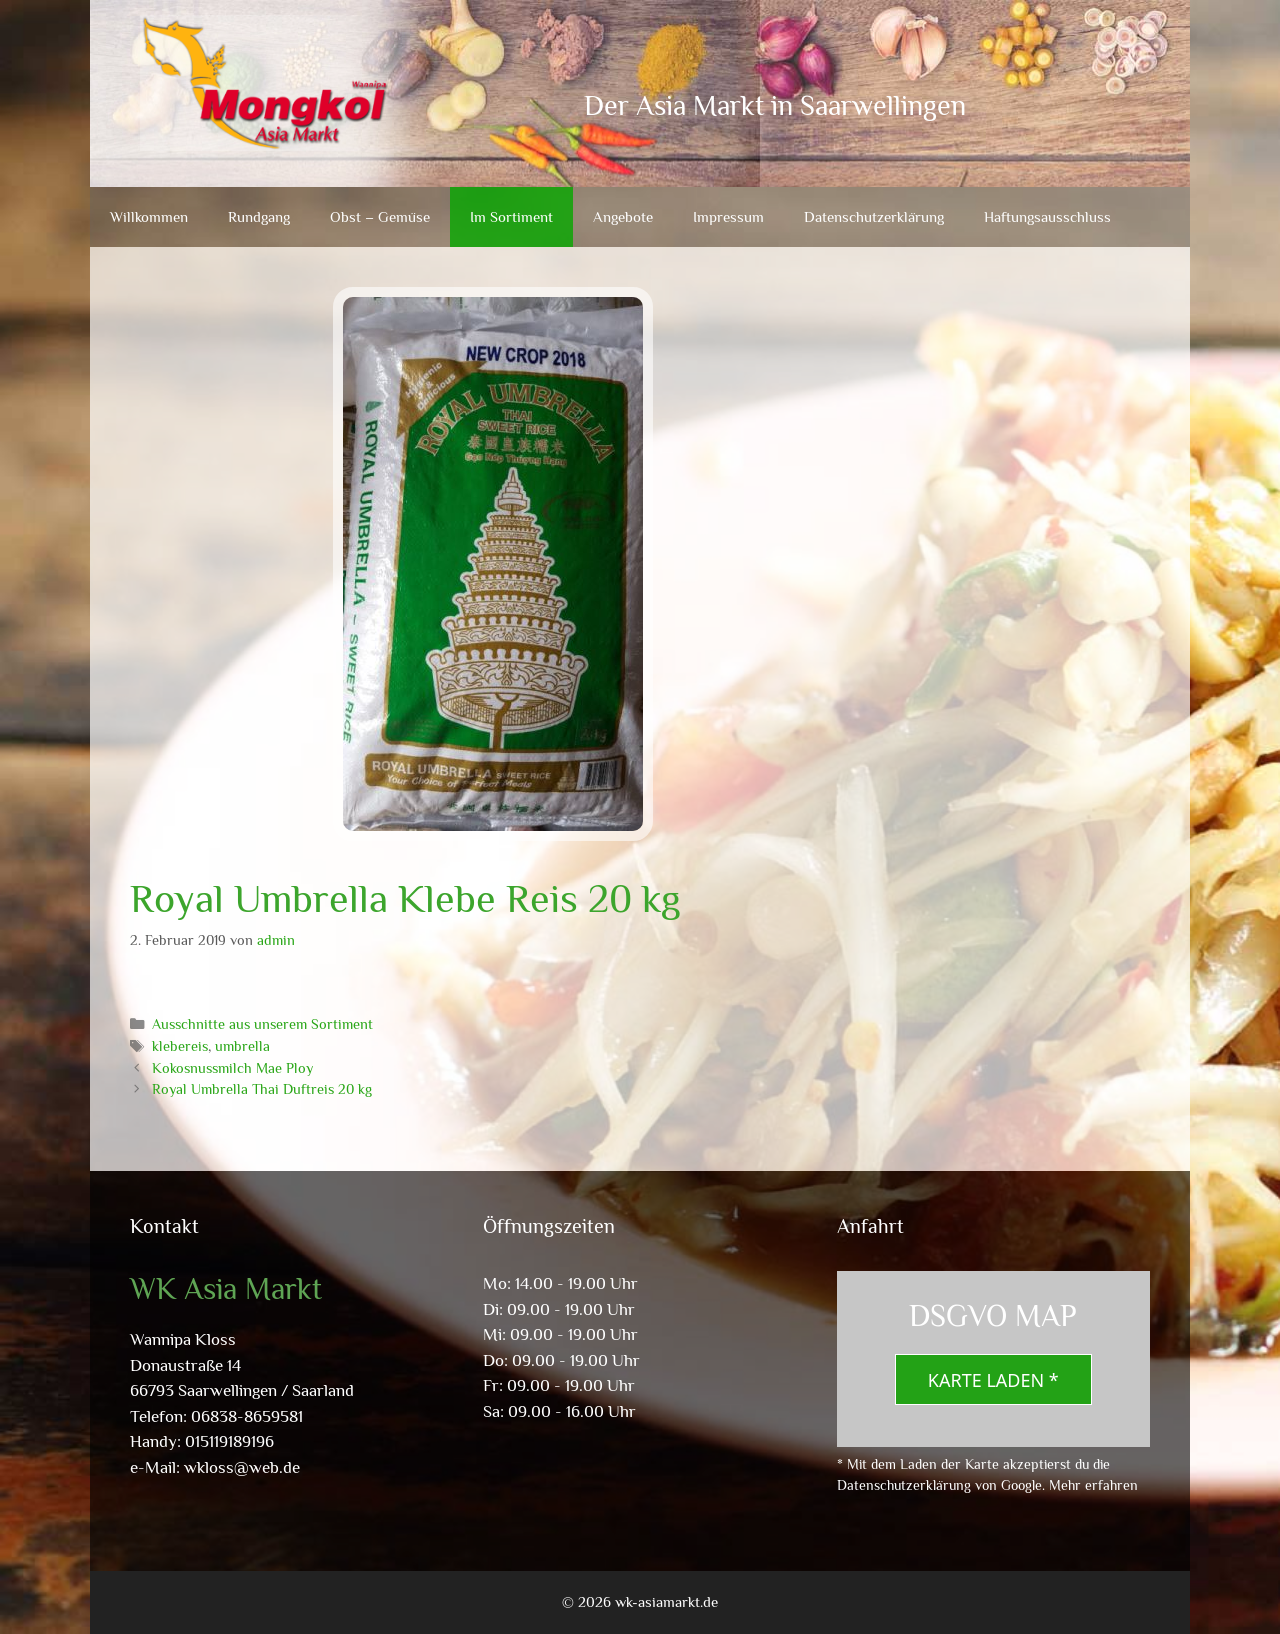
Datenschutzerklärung (874, 216)
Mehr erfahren (1093, 1485)
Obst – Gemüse (380, 216)
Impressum (728, 216)
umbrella (242, 1046)
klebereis (180, 1046)
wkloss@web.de (242, 1467)
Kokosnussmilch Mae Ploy (232, 1068)
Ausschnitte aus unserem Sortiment (262, 1024)
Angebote (623, 216)
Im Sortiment (511, 216)
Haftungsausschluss (1047, 216)
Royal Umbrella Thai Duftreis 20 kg (262, 1089)
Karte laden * (993, 1380)
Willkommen (149, 216)
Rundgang (259, 216)
